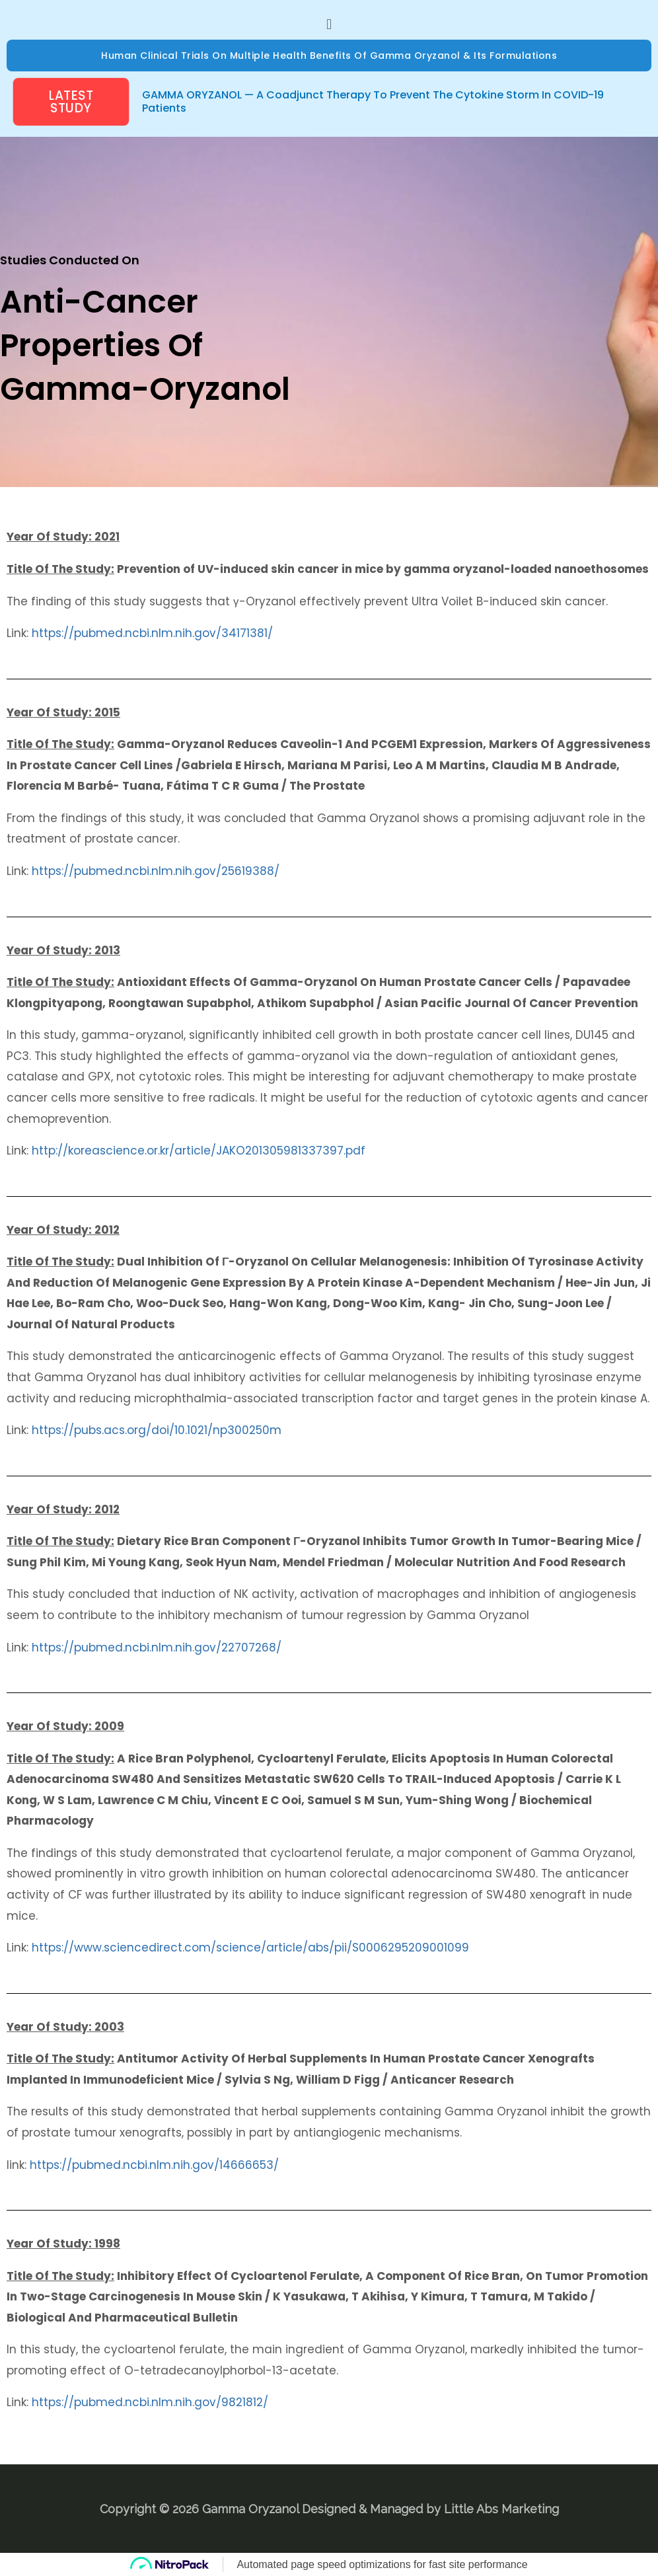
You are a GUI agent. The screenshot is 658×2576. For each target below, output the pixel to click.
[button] (328, 23)
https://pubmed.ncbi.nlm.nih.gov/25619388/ (155, 871)
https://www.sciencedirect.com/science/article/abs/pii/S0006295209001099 (250, 1947)
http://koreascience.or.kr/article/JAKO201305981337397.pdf (198, 1150)
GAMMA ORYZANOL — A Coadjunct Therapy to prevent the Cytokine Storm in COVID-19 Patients (373, 101)
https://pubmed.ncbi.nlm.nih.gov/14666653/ (154, 2165)
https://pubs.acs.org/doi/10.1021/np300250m (156, 1430)
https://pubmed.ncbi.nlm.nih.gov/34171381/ (152, 633)
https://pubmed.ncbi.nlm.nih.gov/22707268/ (156, 1647)
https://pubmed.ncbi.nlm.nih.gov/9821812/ (150, 2402)
